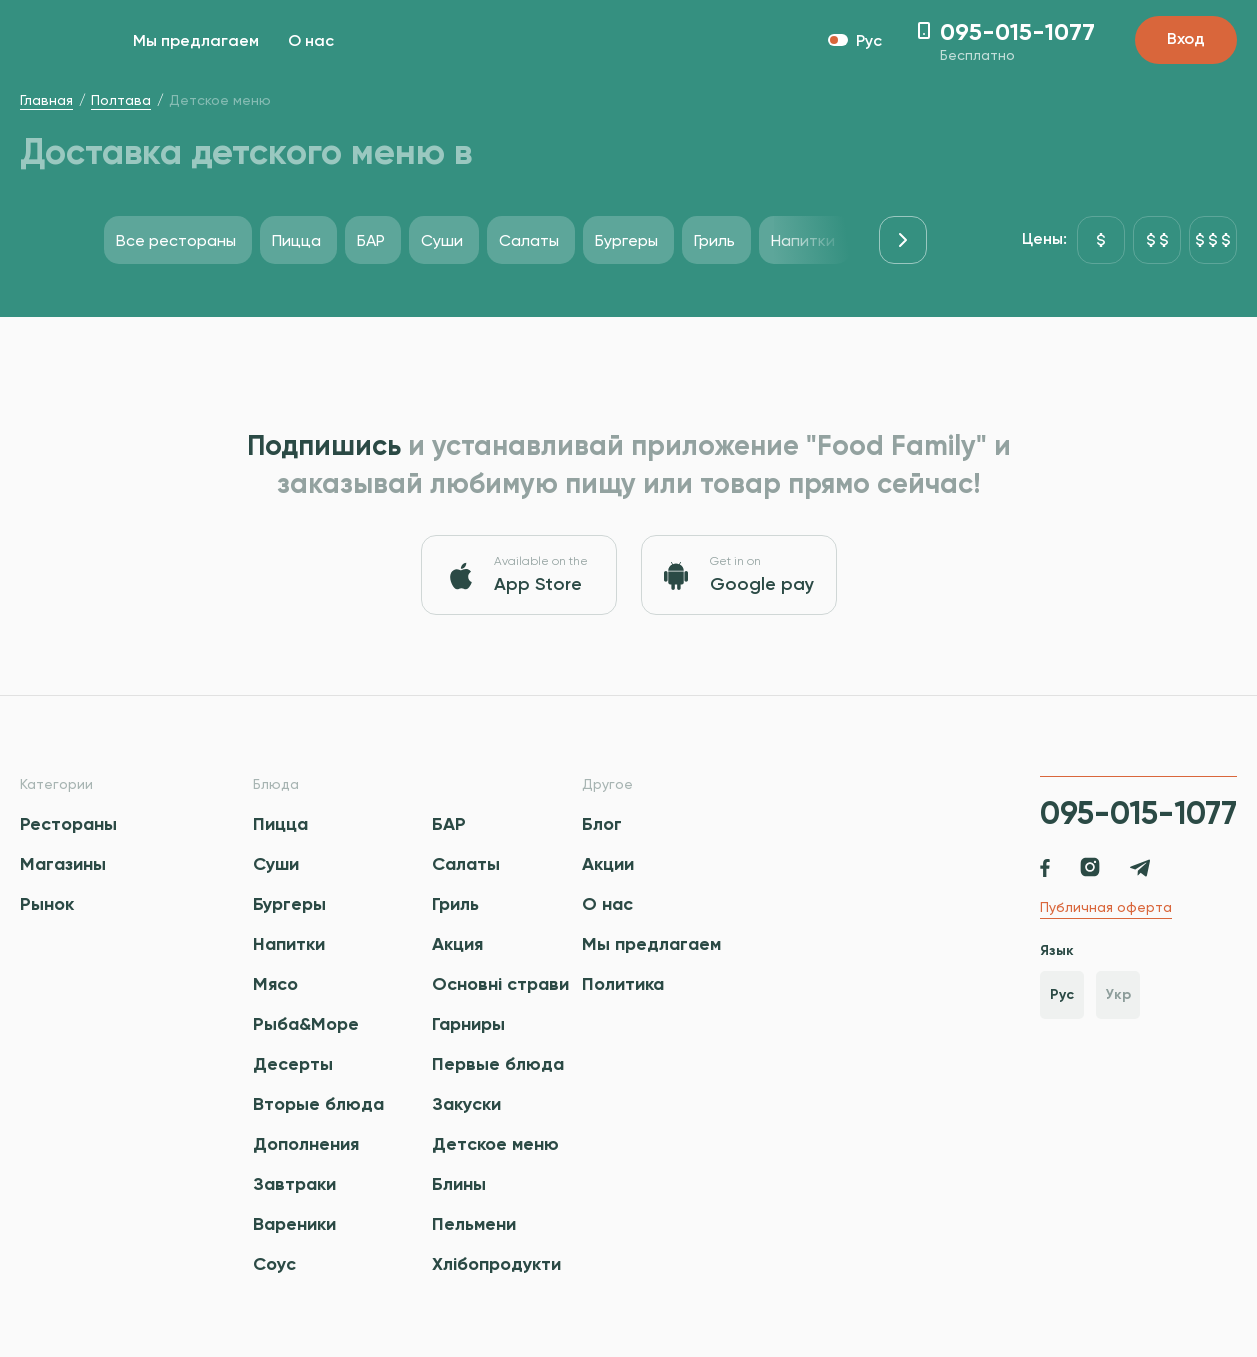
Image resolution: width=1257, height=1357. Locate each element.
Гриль (455, 904)
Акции (608, 864)
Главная (46, 100)
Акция (457, 944)
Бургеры (289, 904)
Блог (602, 824)
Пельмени (474, 1224)
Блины (459, 1184)
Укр (1118, 994)
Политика (623, 984)
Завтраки (294, 1184)
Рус (1062, 994)
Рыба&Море (306, 1024)
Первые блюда (498, 1064)
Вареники (294, 1224)
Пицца (280, 824)
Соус (274, 1264)
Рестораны (68, 824)
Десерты (293, 1064)
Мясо (275, 984)
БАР (449, 824)
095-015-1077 (1138, 813)
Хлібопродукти (496, 1264)
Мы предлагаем (196, 42)
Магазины (63, 864)
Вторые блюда (318, 1104)
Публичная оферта (1106, 907)
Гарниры (468, 1024)
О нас (311, 42)
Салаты (466, 864)
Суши (276, 864)
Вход (1186, 40)
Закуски (466, 1104)
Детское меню (495, 1144)
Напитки (289, 944)
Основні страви (500, 984)
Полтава (121, 100)
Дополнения (306, 1144)
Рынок (47, 904)
